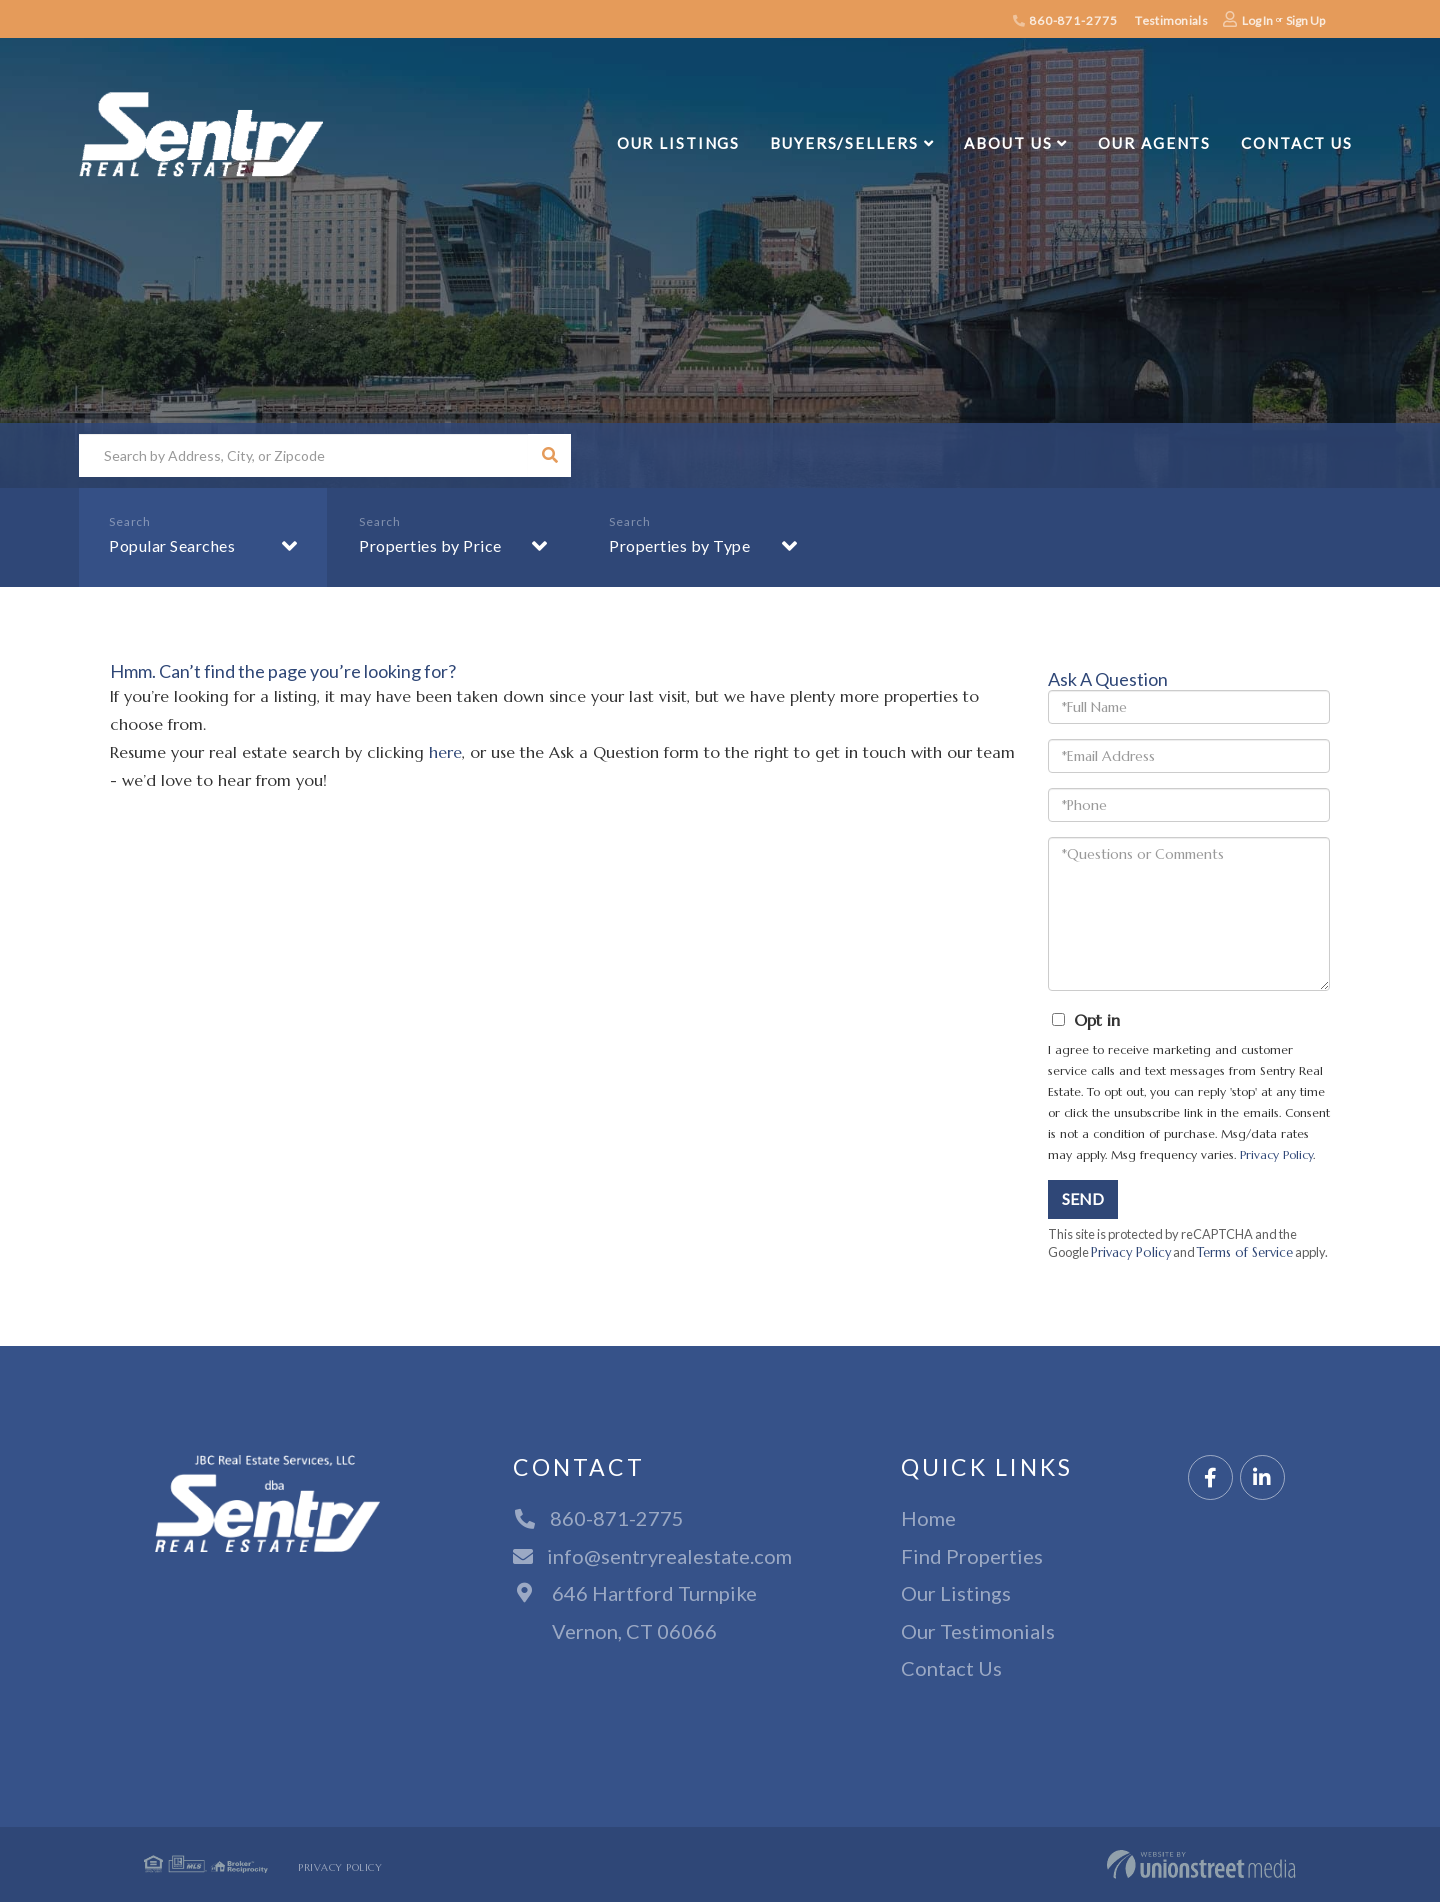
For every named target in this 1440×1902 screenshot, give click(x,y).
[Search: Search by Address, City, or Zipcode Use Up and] (303, 455)
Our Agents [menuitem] (1154, 143)
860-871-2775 (1065, 20)
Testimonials (1171, 20)
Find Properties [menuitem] (972, 1556)
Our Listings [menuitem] (679, 143)
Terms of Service (1245, 1253)
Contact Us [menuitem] (1297, 143)
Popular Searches (172, 545)
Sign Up (1305, 20)
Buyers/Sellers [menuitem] (844, 143)
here (445, 752)
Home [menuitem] (928, 1518)
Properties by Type (679, 545)
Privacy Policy (1276, 1154)
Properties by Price (430, 545)
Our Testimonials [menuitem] (978, 1631)
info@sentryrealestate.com (652, 1556)
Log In (1257, 20)
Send (1083, 1198)
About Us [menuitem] (1008, 143)
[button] (549, 455)
